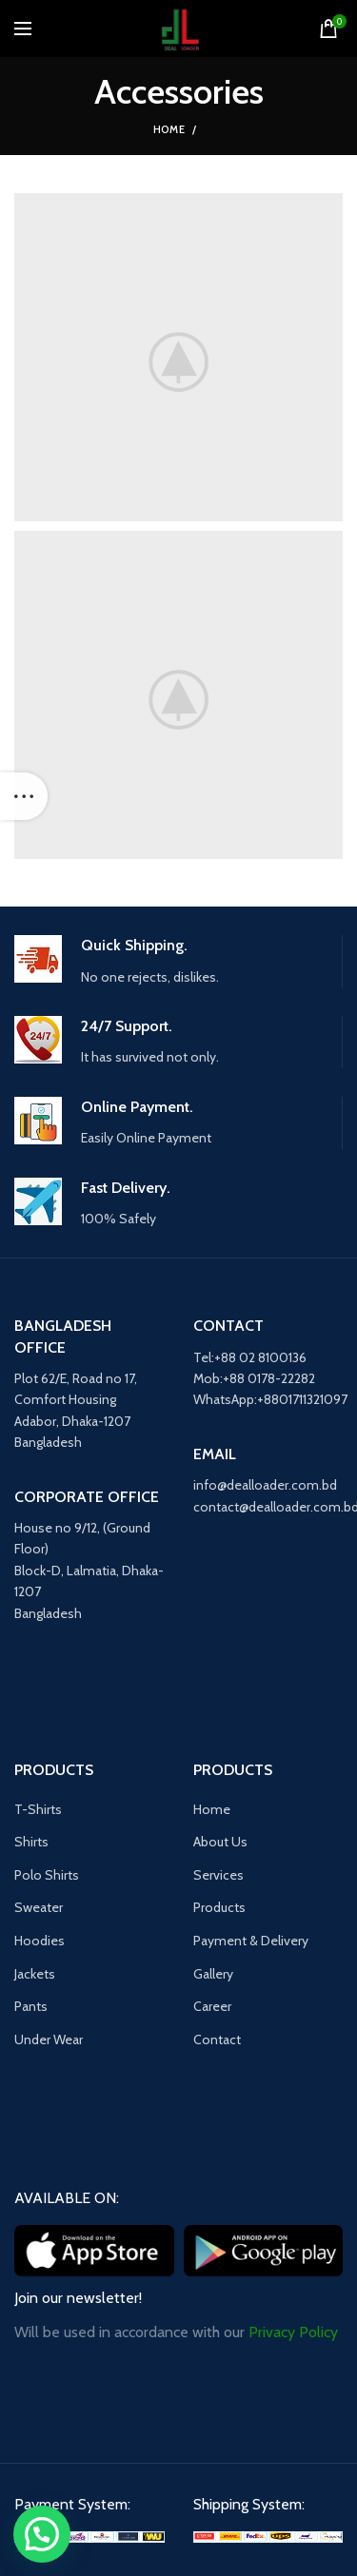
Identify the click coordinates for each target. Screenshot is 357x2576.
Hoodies (39, 1940)
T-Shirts (38, 1809)
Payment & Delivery (250, 1940)
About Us (220, 1841)
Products (219, 1907)
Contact (217, 2039)
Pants (31, 2006)
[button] (41, 2534)
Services (218, 1874)
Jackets (34, 1973)
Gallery (213, 1973)
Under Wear (48, 2039)
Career (212, 2006)
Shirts (31, 1841)
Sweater (38, 1907)
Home (169, 129)
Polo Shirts (46, 1874)
